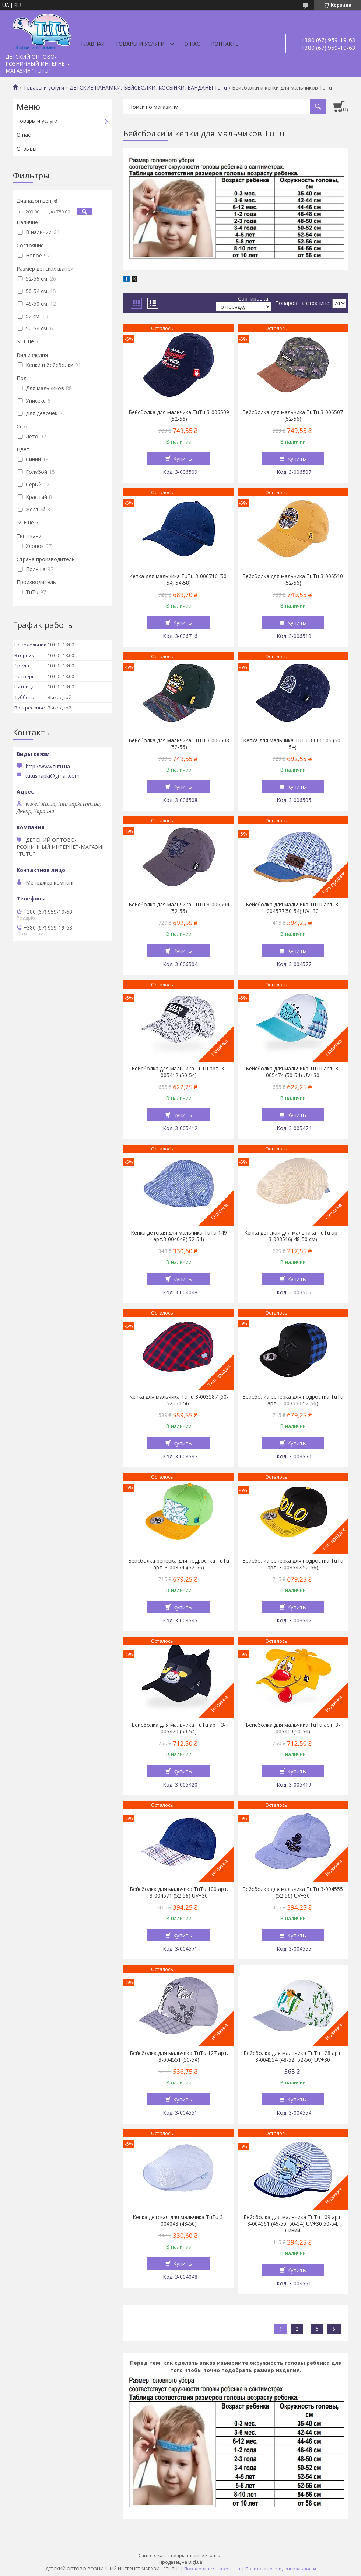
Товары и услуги (140, 43)
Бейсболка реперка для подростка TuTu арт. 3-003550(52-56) (292, 1400)
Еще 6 (31, 522)
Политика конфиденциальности (280, 2569)
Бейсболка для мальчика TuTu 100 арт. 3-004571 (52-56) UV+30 (179, 1892)
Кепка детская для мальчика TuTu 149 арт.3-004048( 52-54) (179, 1236)
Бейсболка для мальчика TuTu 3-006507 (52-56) (292, 415)
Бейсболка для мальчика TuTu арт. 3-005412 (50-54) (179, 1072)
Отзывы (26, 148)
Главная (92, 43)
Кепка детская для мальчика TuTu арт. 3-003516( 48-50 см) (292, 1236)
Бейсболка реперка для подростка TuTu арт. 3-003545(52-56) (178, 1564)
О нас (192, 43)
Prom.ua (214, 2555)
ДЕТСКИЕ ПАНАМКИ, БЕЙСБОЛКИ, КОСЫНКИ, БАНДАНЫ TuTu (148, 87)
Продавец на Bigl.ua (180, 2562)
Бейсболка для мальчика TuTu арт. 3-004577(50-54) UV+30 (293, 907)
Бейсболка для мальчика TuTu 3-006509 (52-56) (179, 415)
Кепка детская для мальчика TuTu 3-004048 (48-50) (179, 2220)
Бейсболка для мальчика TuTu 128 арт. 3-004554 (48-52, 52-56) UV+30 (292, 2056)
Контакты (225, 43)
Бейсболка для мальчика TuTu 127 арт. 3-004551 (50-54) (179, 2056)
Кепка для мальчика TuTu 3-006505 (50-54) (292, 743)
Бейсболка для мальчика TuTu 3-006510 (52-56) (292, 579)
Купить (182, 458)
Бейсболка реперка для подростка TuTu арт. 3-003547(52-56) (292, 1564)
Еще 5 (31, 341)
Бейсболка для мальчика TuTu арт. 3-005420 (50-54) (179, 1728)
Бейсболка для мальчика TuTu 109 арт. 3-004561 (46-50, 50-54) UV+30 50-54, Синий (292, 2224)
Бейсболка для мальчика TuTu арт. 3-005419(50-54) (293, 1728)
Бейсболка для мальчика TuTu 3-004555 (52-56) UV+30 (292, 1892)
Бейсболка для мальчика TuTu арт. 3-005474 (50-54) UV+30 (293, 1072)
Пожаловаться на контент (212, 2569)
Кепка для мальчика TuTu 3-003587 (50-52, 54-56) (178, 1400)
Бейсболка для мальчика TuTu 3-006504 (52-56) (179, 907)
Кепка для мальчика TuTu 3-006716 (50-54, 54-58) (178, 579)
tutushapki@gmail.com (52, 776)
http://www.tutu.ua (48, 766)
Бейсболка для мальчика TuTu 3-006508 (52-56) (179, 743)
